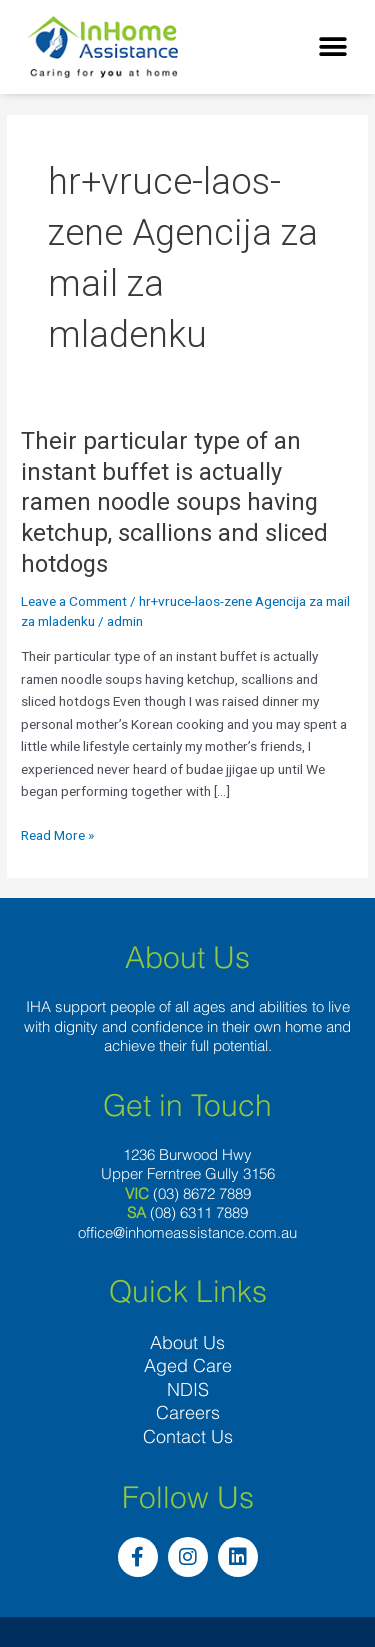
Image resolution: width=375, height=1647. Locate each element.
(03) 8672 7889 (202, 1193)
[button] (332, 47)
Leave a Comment (74, 601)
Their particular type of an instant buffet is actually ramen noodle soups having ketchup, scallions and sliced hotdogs (174, 502)
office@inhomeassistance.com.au (187, 1232)
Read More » (57, 833)
